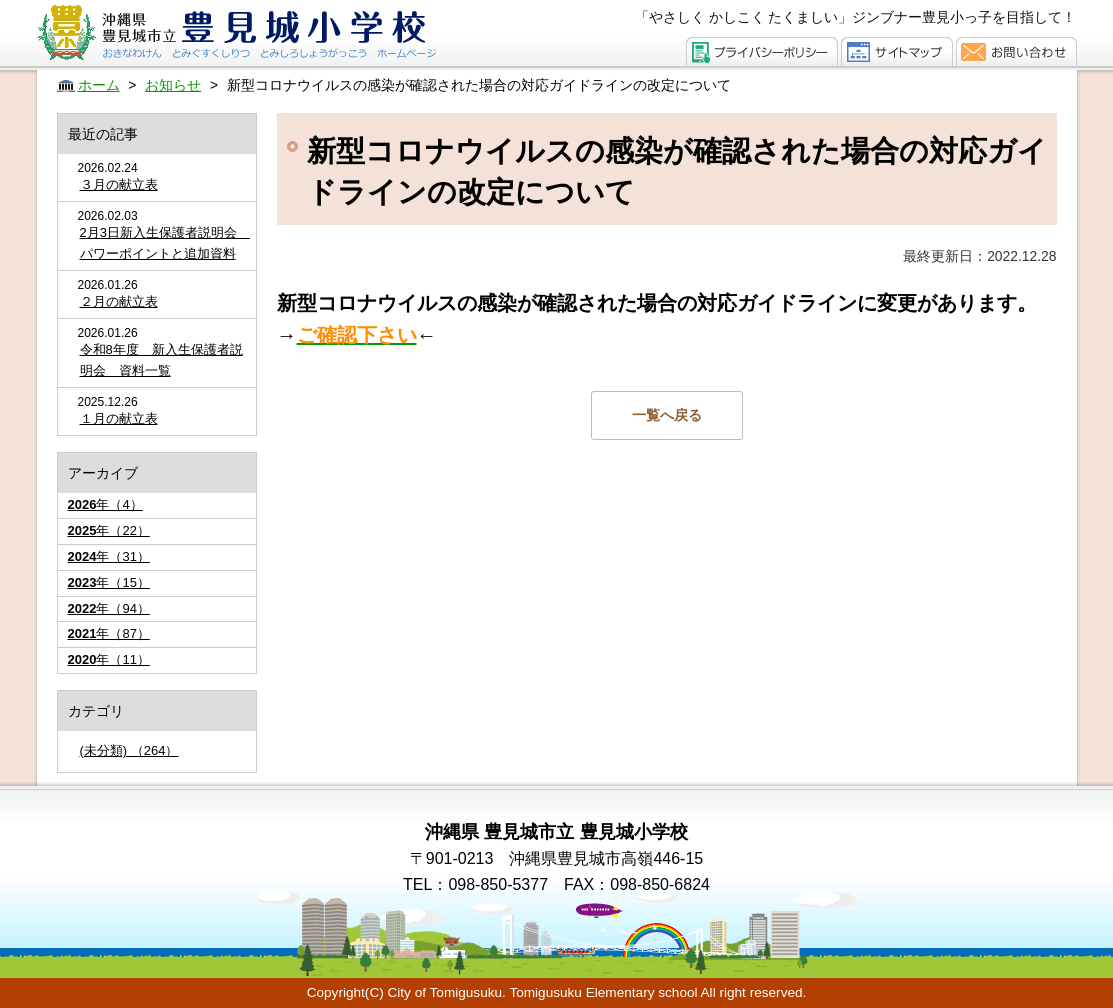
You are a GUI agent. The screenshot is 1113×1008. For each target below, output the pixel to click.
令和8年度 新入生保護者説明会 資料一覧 (161, 360)
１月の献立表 (119, 418)
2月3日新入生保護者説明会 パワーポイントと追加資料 (163, 243)
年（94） (109, 608)
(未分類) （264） (129, 750)
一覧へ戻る (667, 415)
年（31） (109, 556)
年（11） (109, 659)
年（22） (109, 530)
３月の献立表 (119, 184)
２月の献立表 (119, 301)
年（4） (105, 504)
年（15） (109, 582)
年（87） (109, 633)
